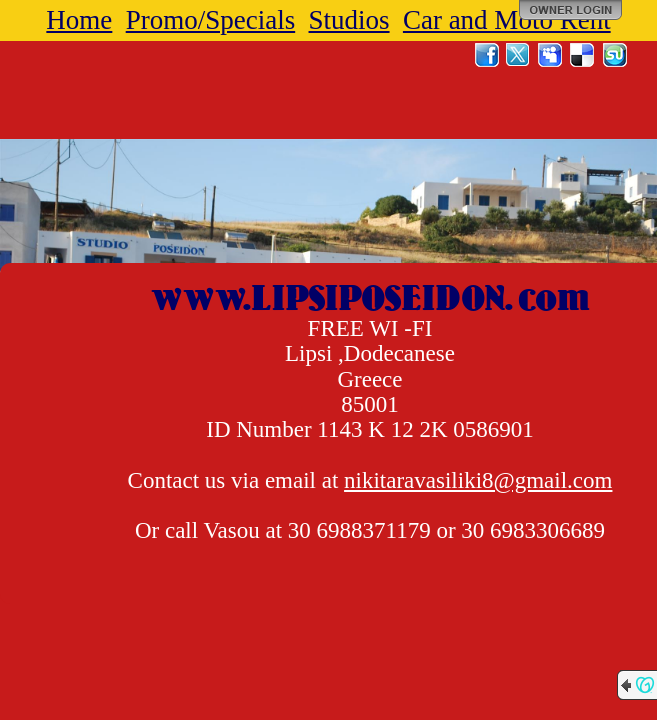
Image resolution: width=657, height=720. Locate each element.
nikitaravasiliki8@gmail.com (478, 480)
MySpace (551, 55)
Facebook (487, 55)
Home (79, 20)
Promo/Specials (211, 20)
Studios (349, 20)
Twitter (519, 55)
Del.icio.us (583, 55)
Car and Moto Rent (507, 20)
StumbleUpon (615, 55)
